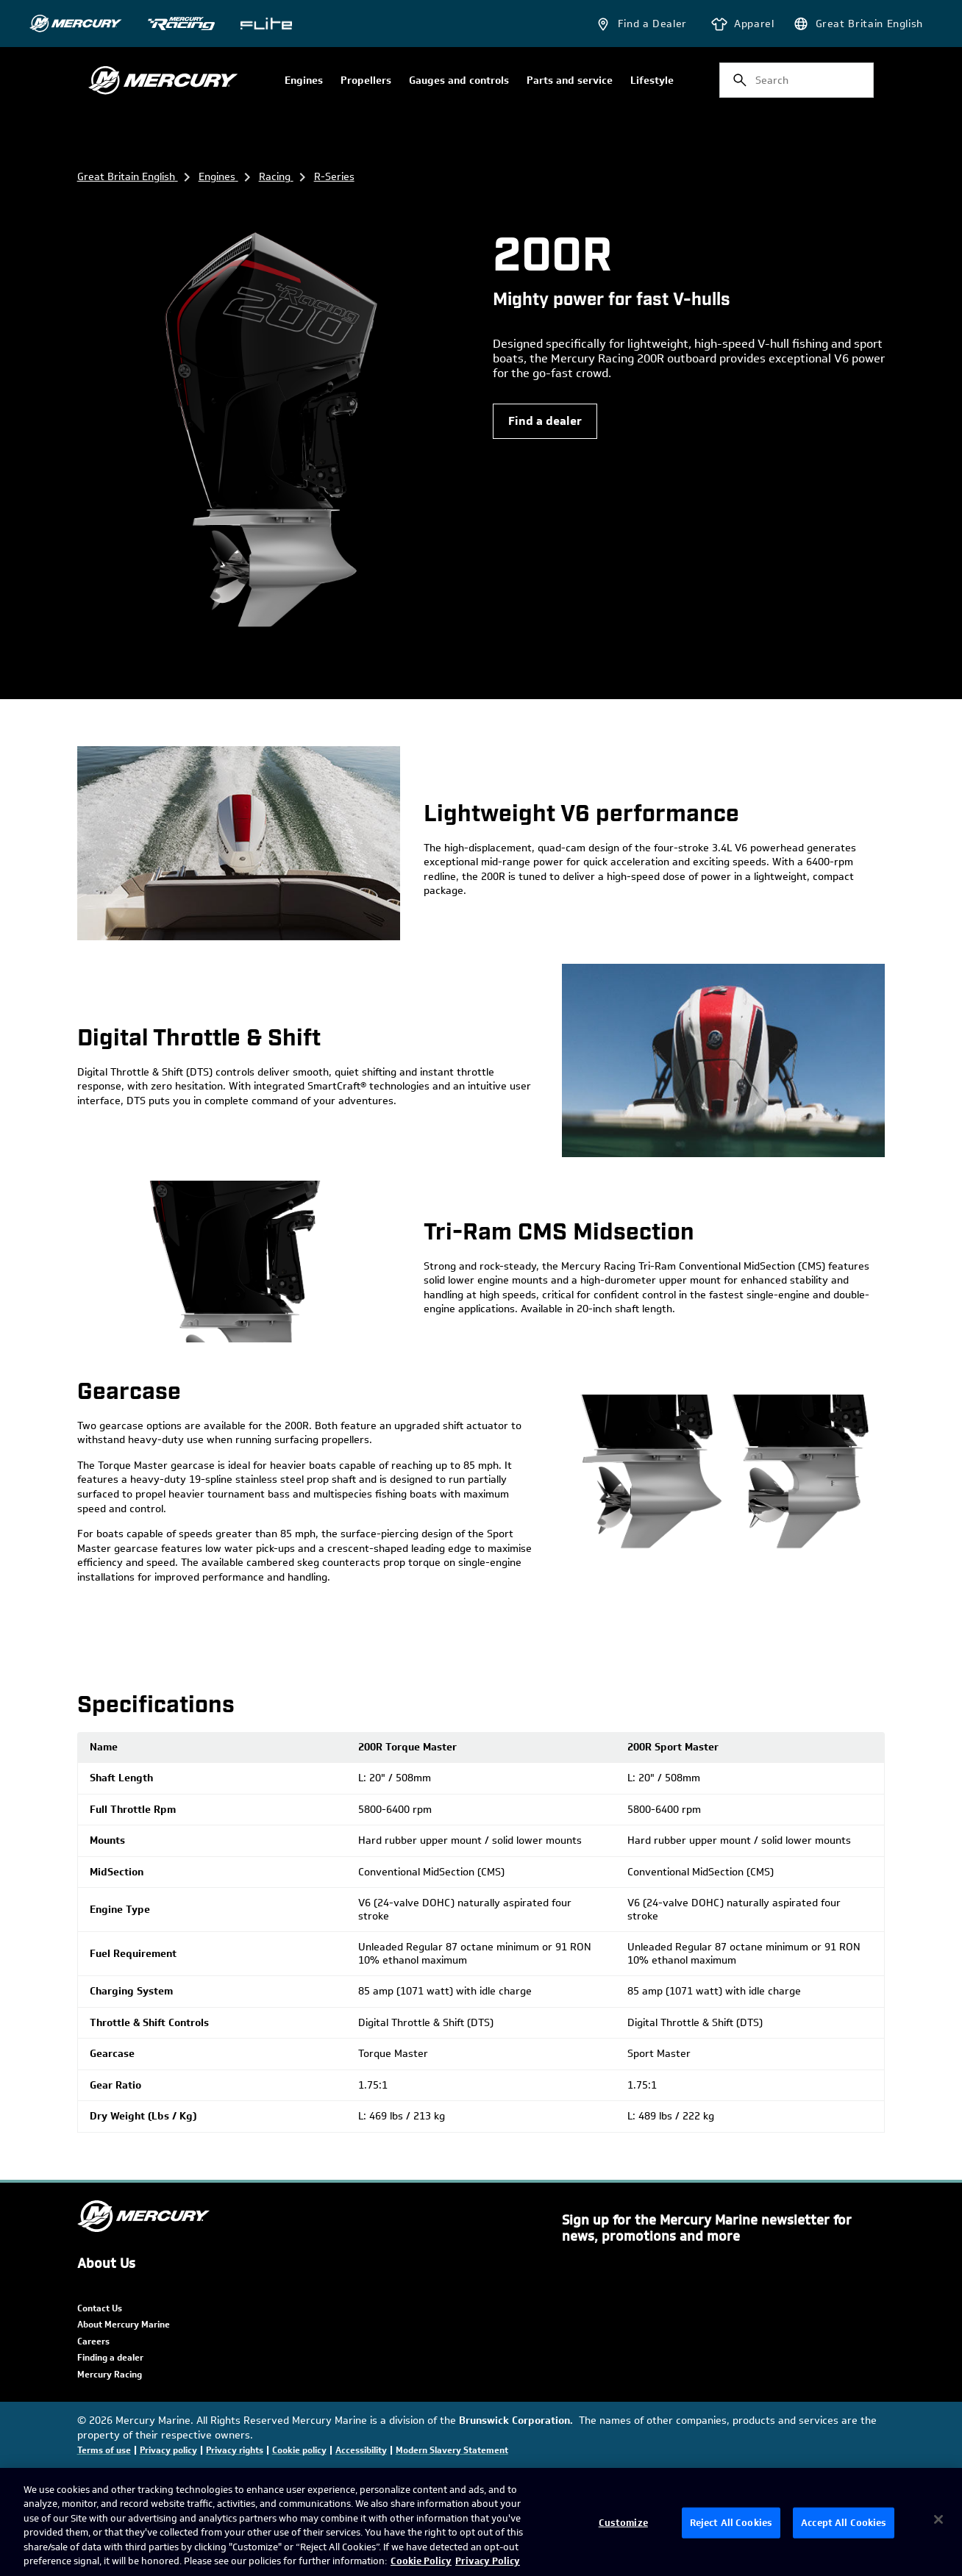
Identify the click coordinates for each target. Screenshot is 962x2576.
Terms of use (104, 2450)
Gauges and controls (459, 80)
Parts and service (570, 80)
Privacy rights (234, 2450)
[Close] (938, 2519)
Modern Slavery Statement (452, 2450)
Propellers (366, 80)
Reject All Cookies (731, 2523)
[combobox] (796, 80)
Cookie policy (299, 2450)
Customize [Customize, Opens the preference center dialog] (623, 2523)
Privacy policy (168, 2450)
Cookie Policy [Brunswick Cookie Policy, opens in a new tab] (421, 2561)
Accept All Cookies (843, 2523)
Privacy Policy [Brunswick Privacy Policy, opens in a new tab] (487, 2561)
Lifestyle (652, 80)
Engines (304, 80)
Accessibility (361, 2450)
